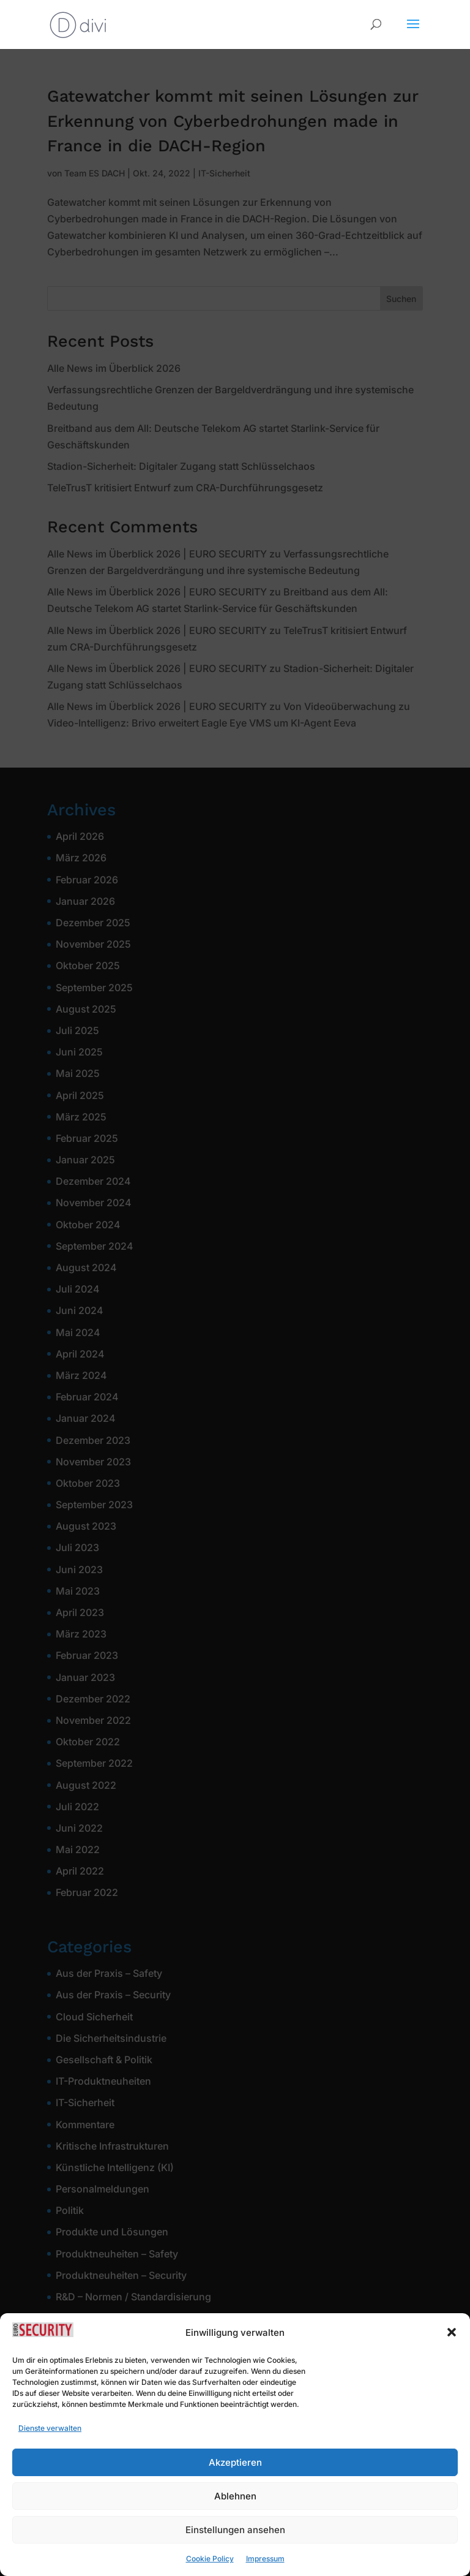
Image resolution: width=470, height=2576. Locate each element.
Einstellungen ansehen (235, 2550)
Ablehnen (235, 2517)
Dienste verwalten (49, 2448)
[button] (452, 2353)
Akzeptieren (235, 2483)
